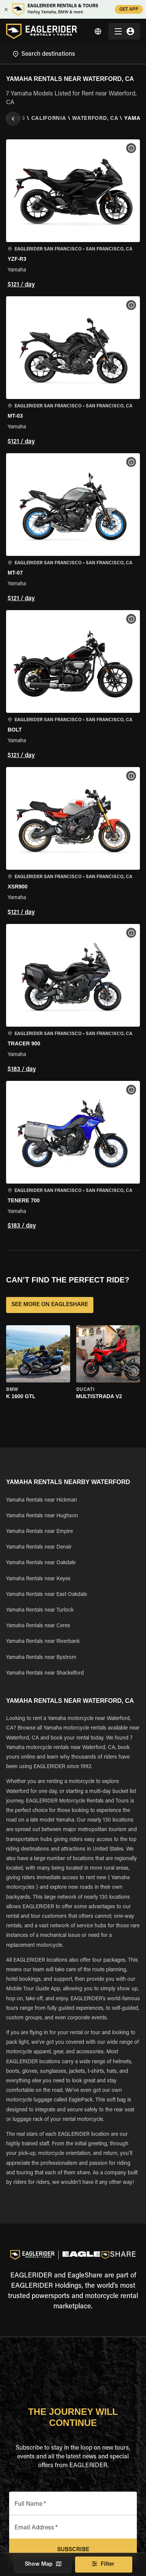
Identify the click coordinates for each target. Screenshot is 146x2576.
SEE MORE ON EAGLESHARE (49, 1305)
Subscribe (73, 2550)
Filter (103, 2565)
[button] (73, 214)
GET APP (129, 9)
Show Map (42, 2565)
